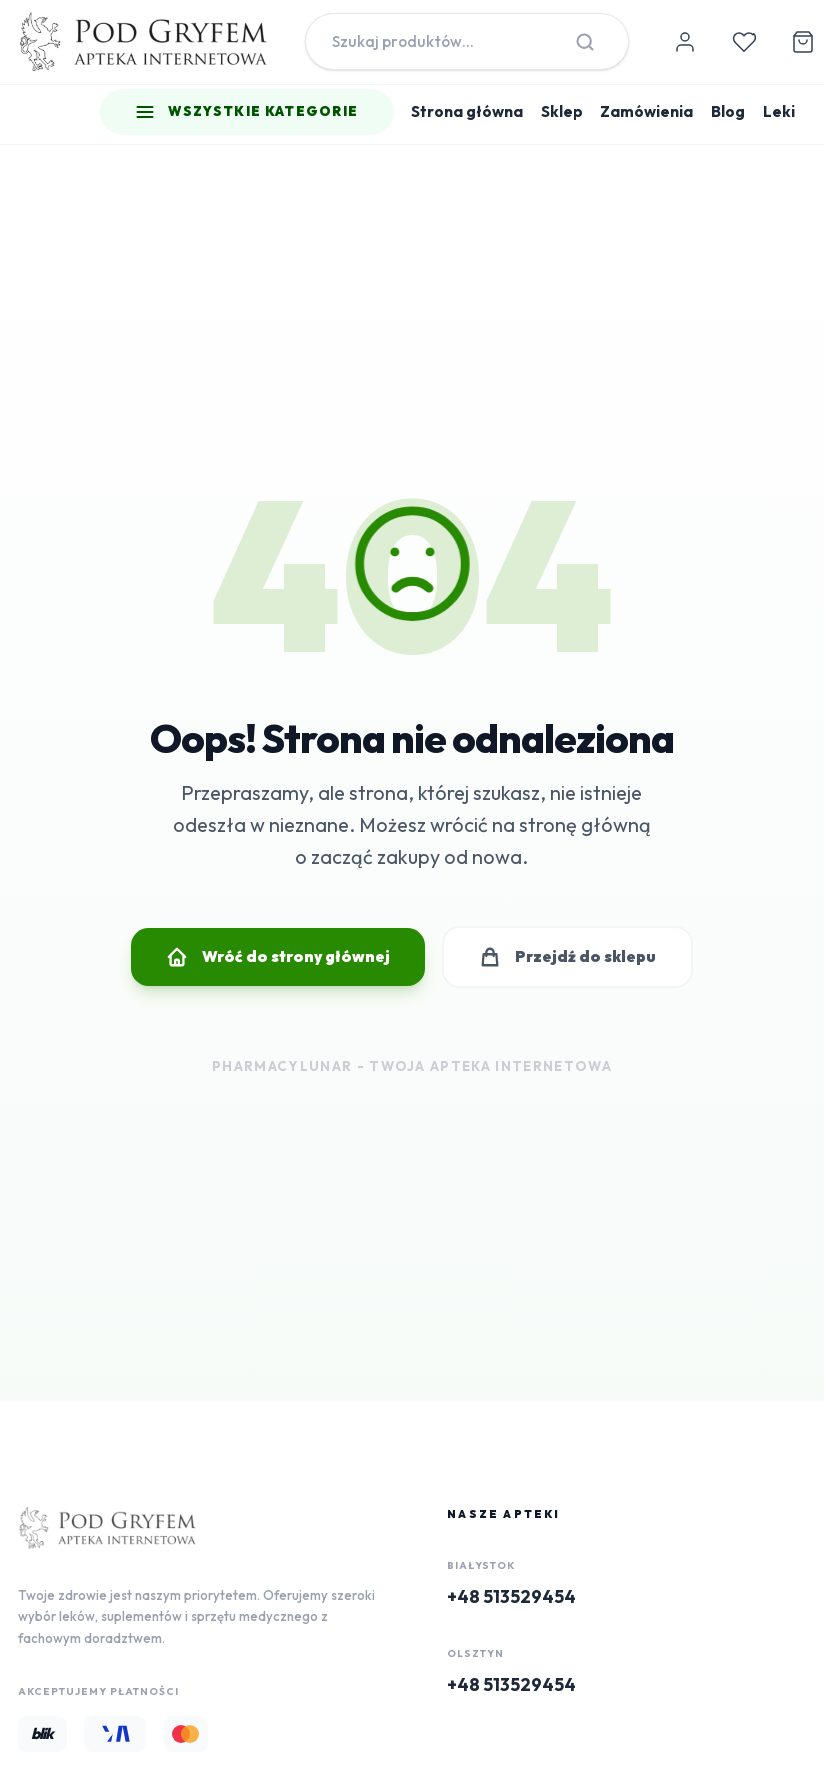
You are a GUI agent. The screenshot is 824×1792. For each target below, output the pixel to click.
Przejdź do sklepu (567, 957)
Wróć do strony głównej (277, 957)
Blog (728, 111)
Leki (779, 111)
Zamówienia (646, 111)
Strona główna (467, 111)
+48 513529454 (511, 1596)
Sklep (562, 111)
